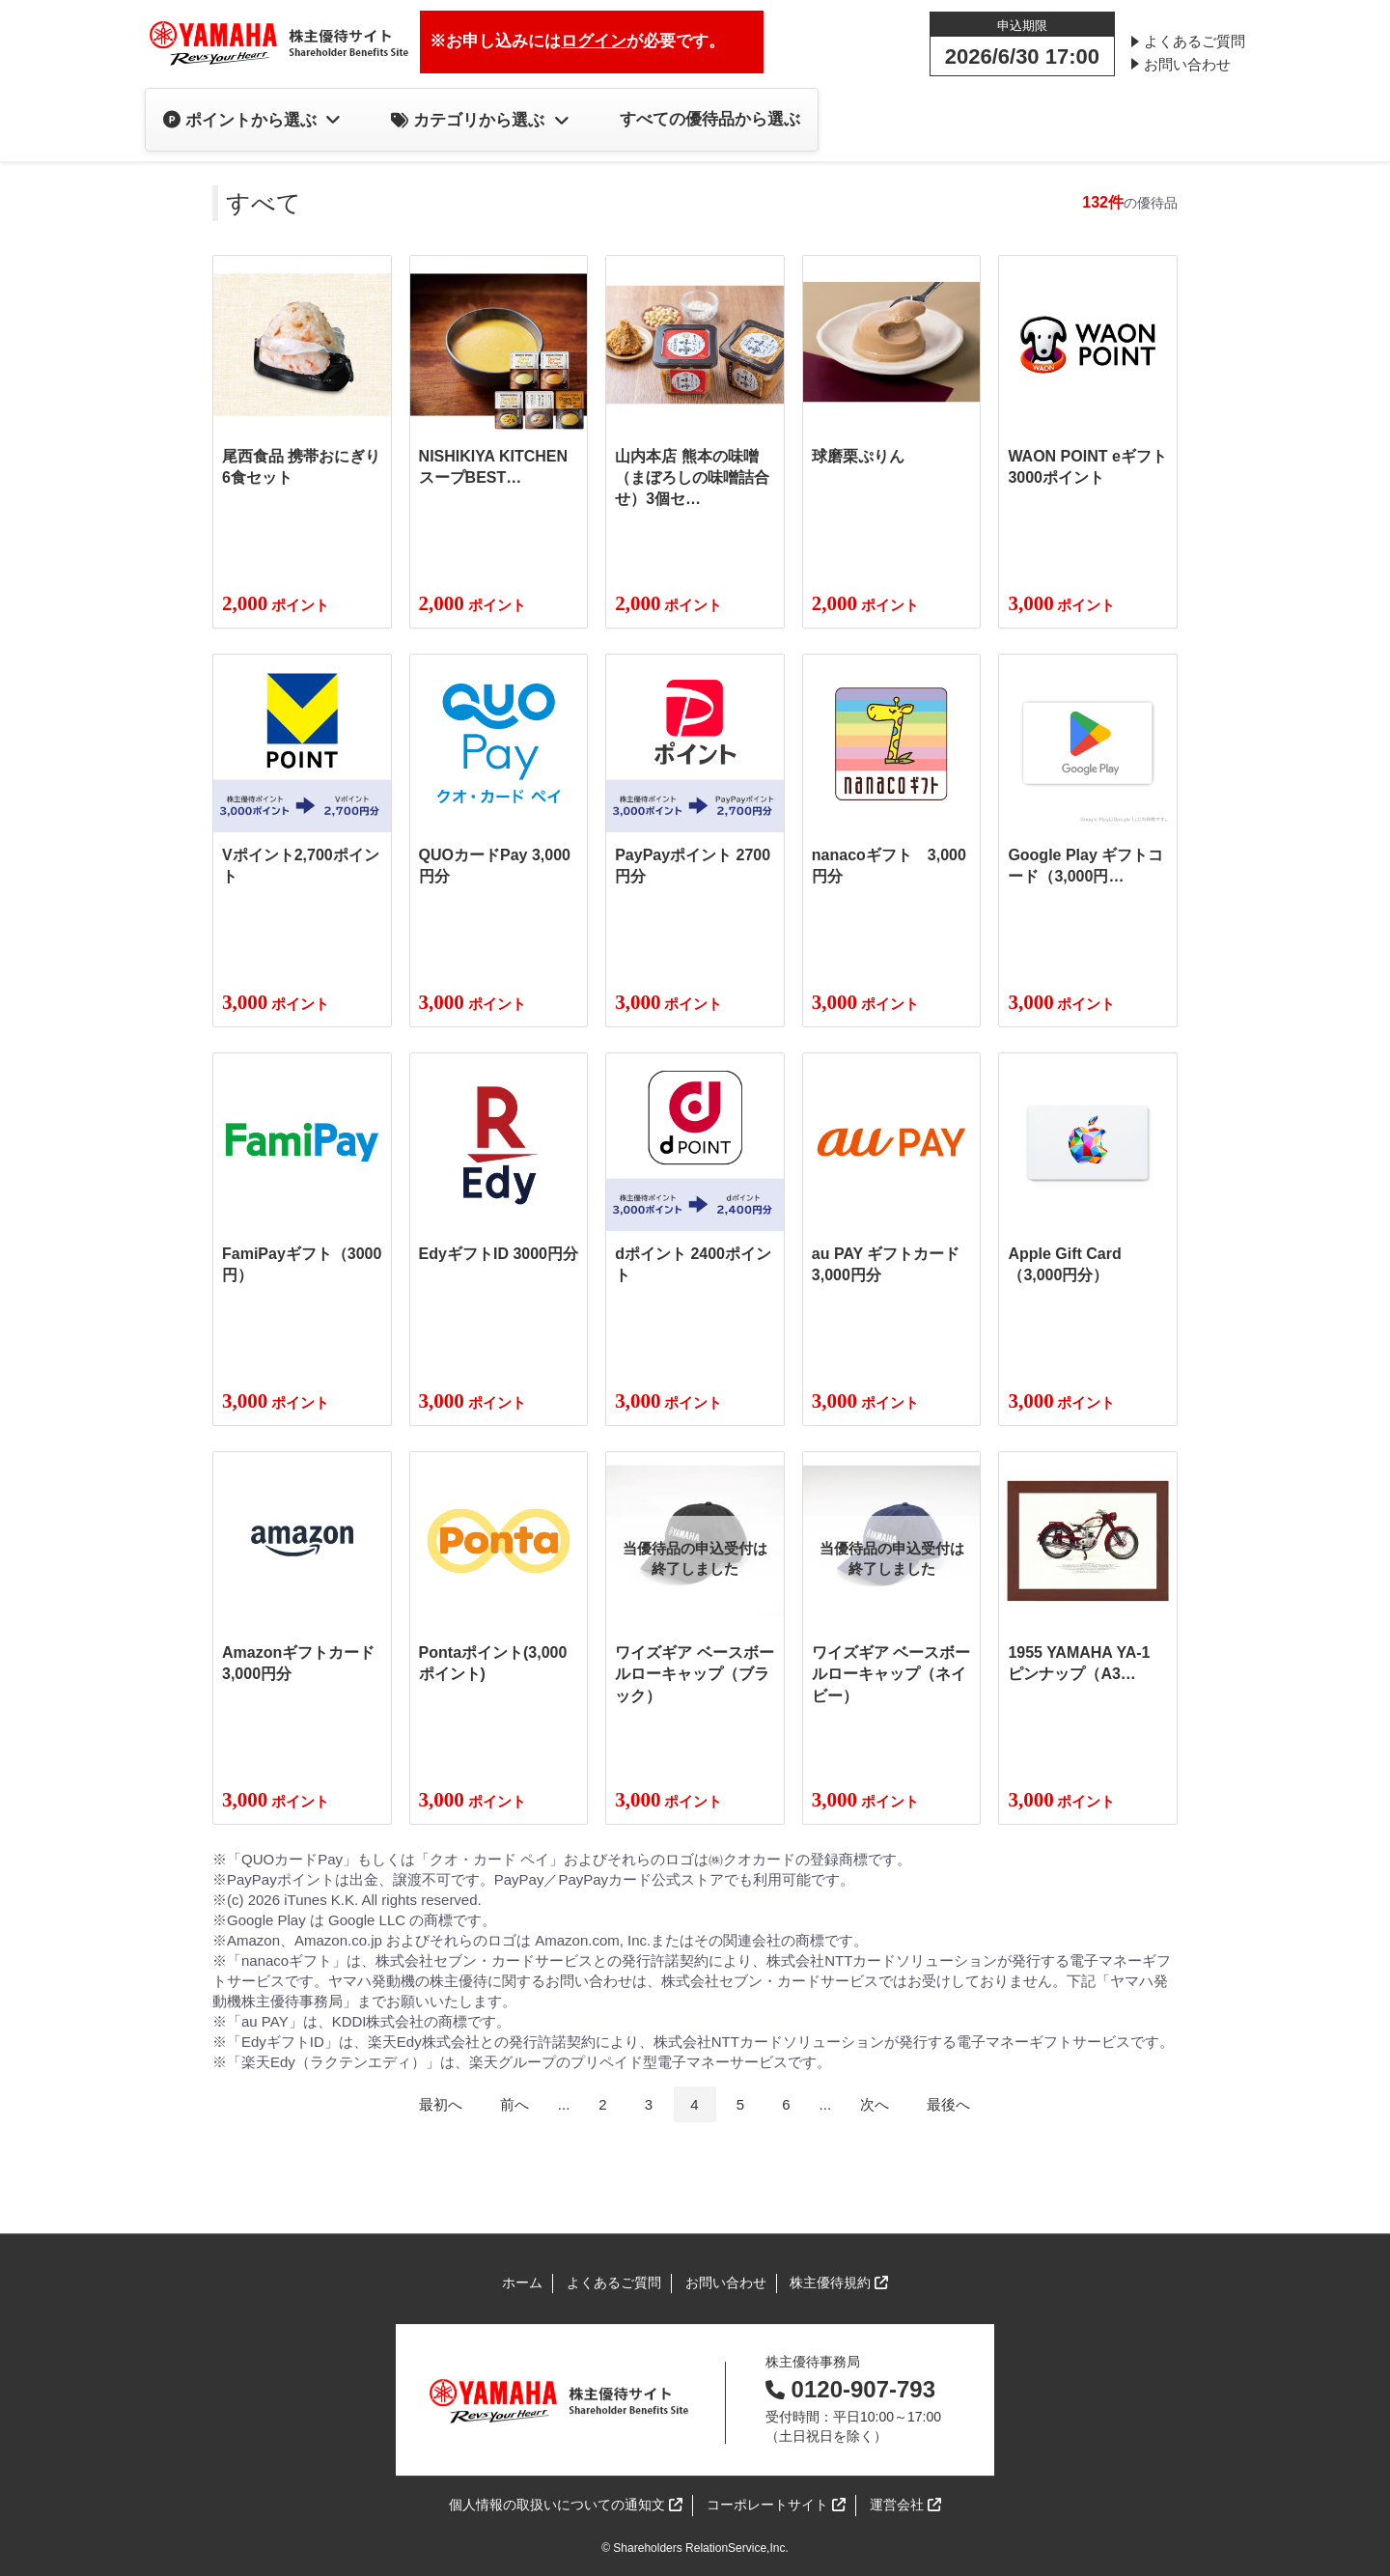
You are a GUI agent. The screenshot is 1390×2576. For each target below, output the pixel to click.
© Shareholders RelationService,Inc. (695, 2548)
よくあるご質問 (1194, 41)
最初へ (440, 2104)
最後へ (948, 2104)
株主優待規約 (839, 2284)
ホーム (522, 2282)
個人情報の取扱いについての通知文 (565, 2506)
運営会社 (905, 2506)
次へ (874, 2104)
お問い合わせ (1187, 64)
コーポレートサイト (776, 2506)
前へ (514, 2104)
